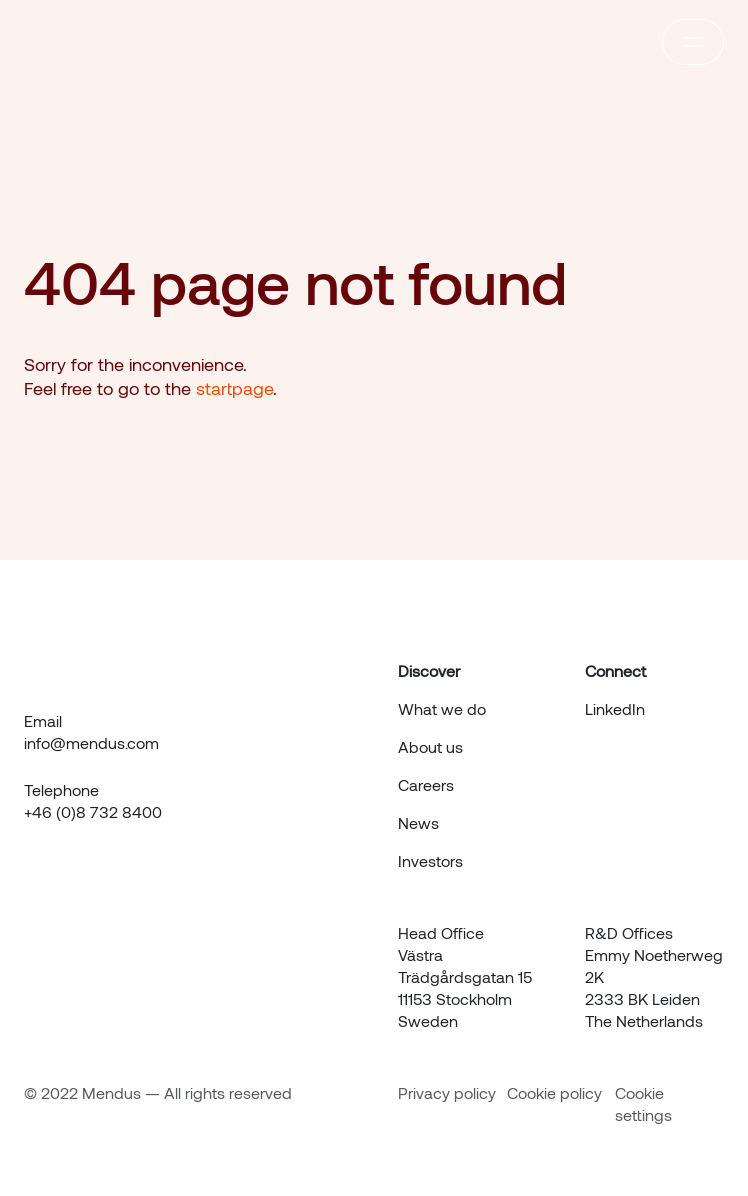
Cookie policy (554, 1092)
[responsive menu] (693, 42)
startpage (234, 388)
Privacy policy (447, 1092)
